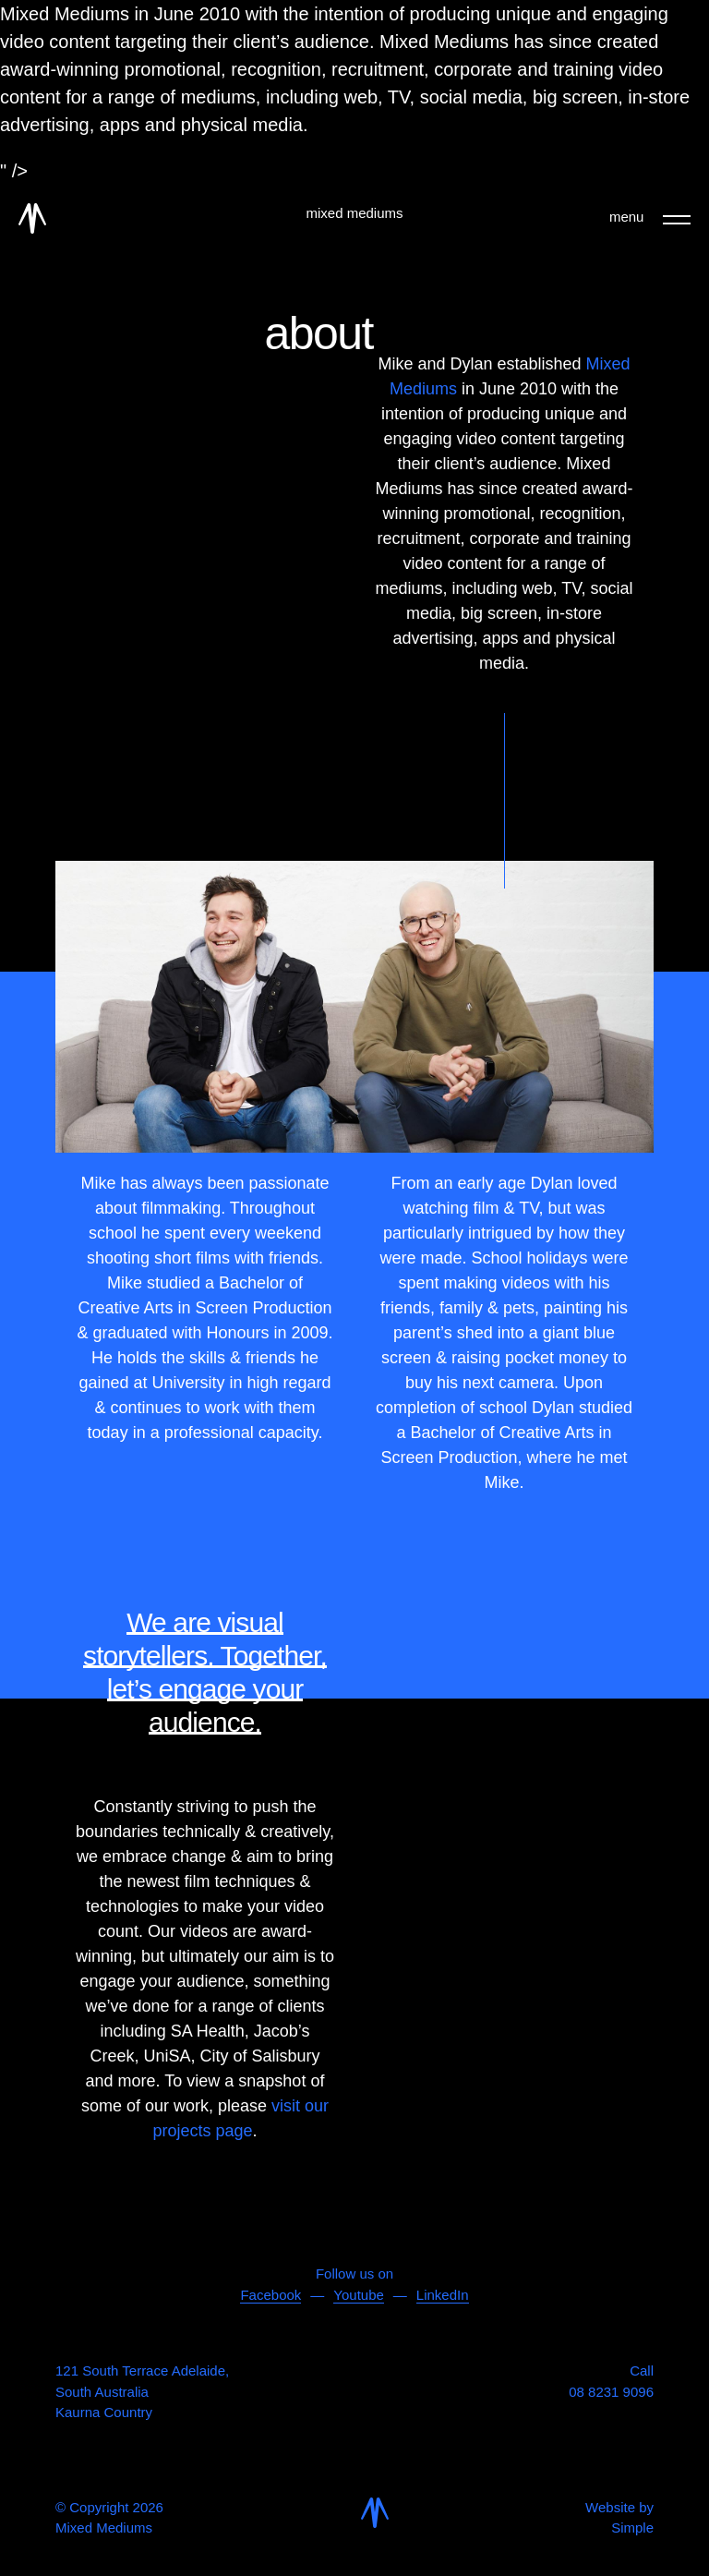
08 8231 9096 (611, 2392)
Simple (632, 2527)
